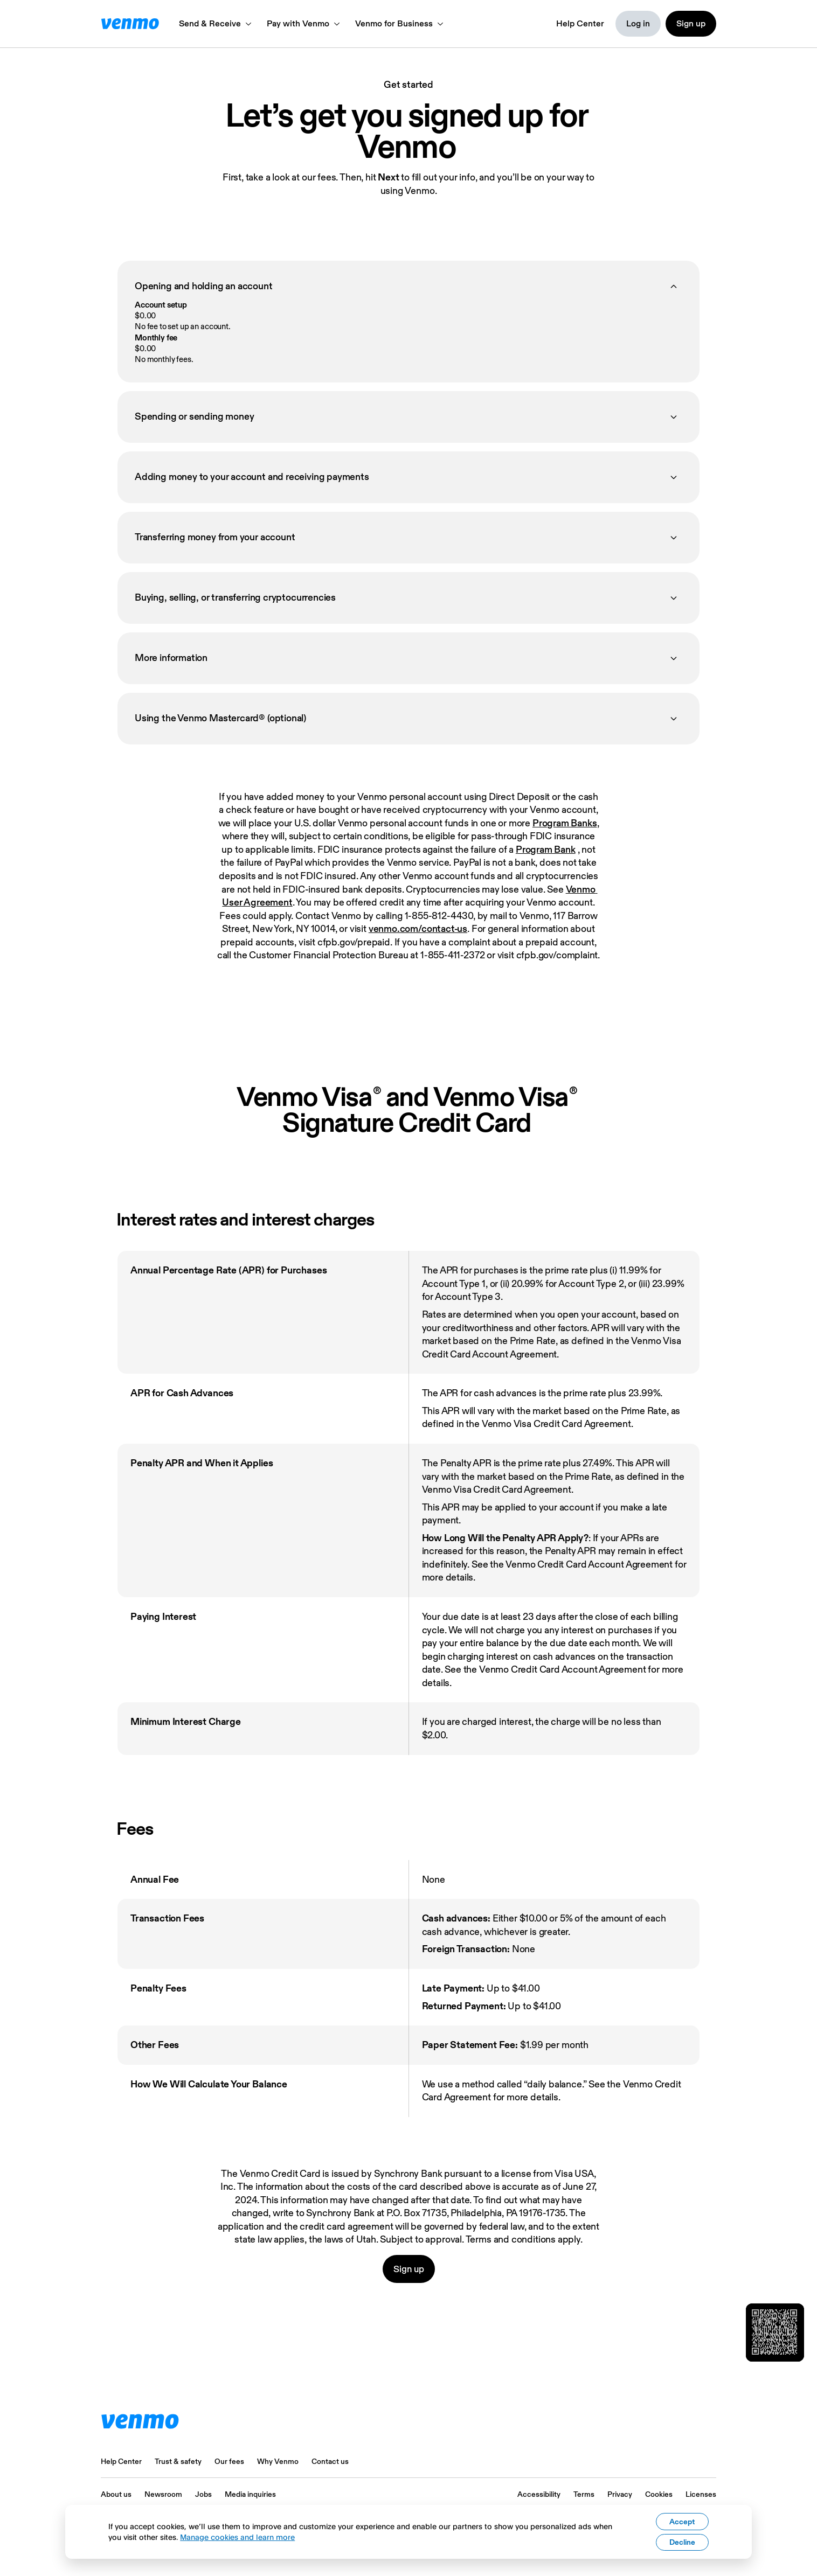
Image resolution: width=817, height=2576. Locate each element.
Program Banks (564, 823)
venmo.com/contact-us (418, 928)
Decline (682, 2542)
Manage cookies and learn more (237, 2537)
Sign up (408, 2269)
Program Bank (546, 849)
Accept (682, 2521)
